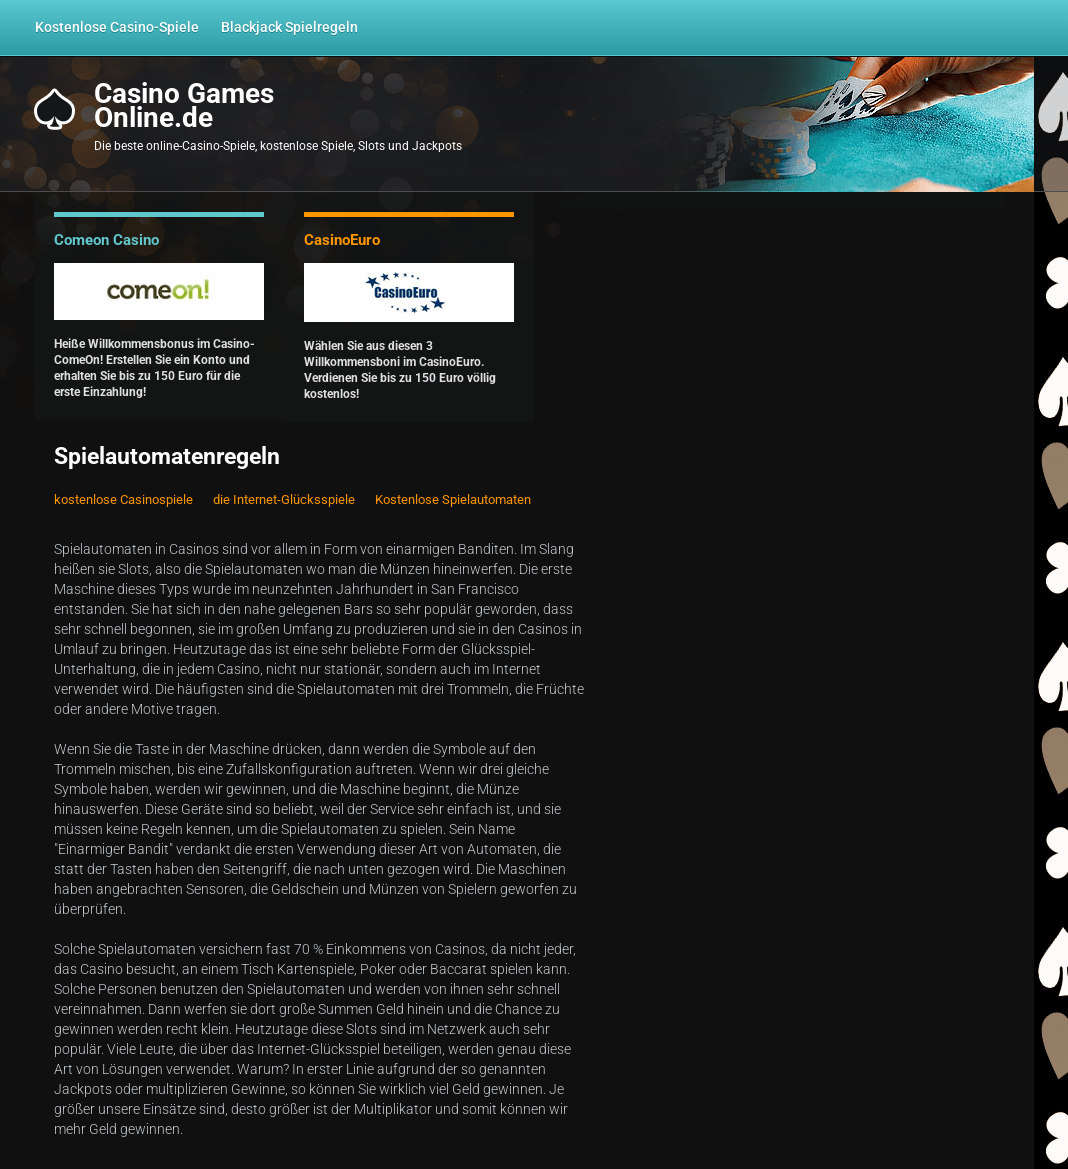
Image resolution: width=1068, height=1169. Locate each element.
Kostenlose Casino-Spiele (117, 27)
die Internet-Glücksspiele (284, 499)
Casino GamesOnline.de (184, 106)
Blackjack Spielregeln (289, 27)
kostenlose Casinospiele (123, 499)
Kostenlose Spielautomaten (453, 499)
